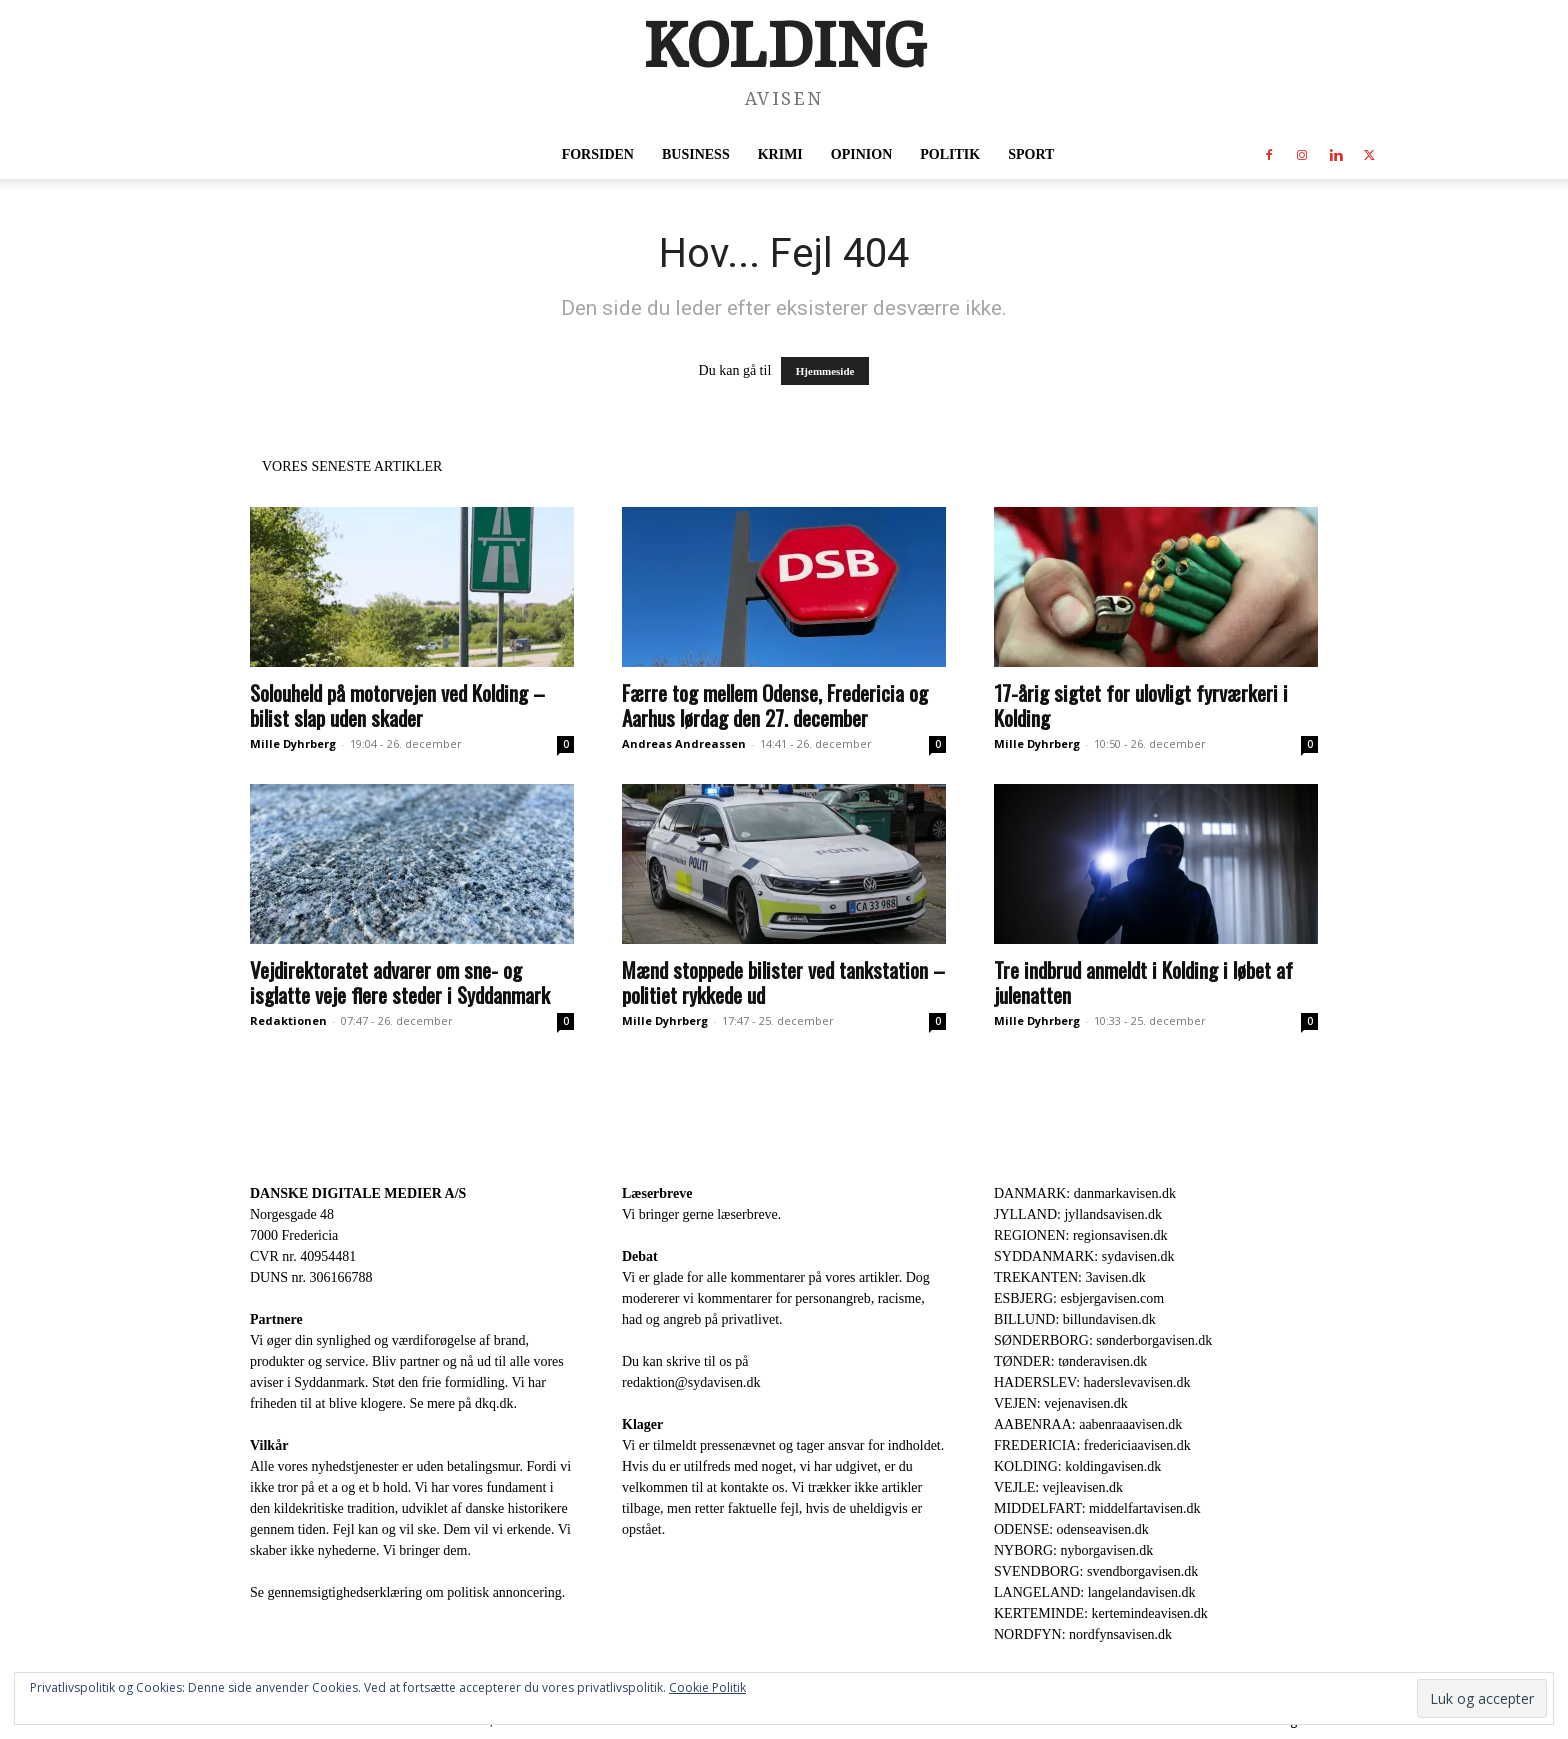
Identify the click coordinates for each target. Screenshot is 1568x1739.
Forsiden (598, 154)
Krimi (780, 154)
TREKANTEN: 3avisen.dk (1070, 1277)
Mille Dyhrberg (293, 743)
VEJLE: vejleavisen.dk (1058, 1487)
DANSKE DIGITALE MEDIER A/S (358, 1193)
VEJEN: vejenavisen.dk (1061, 1403)
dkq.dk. (496, 1403)
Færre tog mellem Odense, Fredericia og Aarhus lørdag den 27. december (775, 705)
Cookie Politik (707, 1687)
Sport (1031, 154)
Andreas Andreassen (684, 743)
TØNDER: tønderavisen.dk (1070, 1361)
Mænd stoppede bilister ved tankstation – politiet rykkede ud (783, 982)
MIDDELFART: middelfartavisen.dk (1097, 1508)
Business (696, 154)
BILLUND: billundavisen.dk (1075, 1319)
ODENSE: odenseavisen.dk (1071, 1529)
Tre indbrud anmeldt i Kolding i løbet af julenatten (1143, 982)
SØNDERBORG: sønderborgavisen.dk (1103, 1340)
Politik (950, 154)
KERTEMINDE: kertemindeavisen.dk (1101, 1613)
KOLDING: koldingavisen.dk (1077, 1466)
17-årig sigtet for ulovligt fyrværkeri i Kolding (1141, 705)
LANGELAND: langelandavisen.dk (1094, 1592)
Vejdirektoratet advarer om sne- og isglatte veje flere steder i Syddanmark (400, 982)
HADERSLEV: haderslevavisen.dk (1092, 1382)
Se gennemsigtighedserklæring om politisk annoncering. (407, 1592)
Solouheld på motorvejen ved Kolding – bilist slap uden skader (397, 705)
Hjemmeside (825, 371)
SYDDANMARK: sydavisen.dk (1084, 1256)
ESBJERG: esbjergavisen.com (1079, 1298)
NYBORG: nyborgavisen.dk (1073, 1550)
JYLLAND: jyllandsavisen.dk (1078, 1214)
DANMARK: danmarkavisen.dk (1085, 1193)
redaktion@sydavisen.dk (691, 1382)
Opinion (861, 154)
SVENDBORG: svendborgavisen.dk (1096, 1571)
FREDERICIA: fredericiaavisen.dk (1092, 1445)
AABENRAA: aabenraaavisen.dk (1088, 1424)
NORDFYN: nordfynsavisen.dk (1083, 1634)
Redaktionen (288, 1020)
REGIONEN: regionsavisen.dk (1080, 1235)
